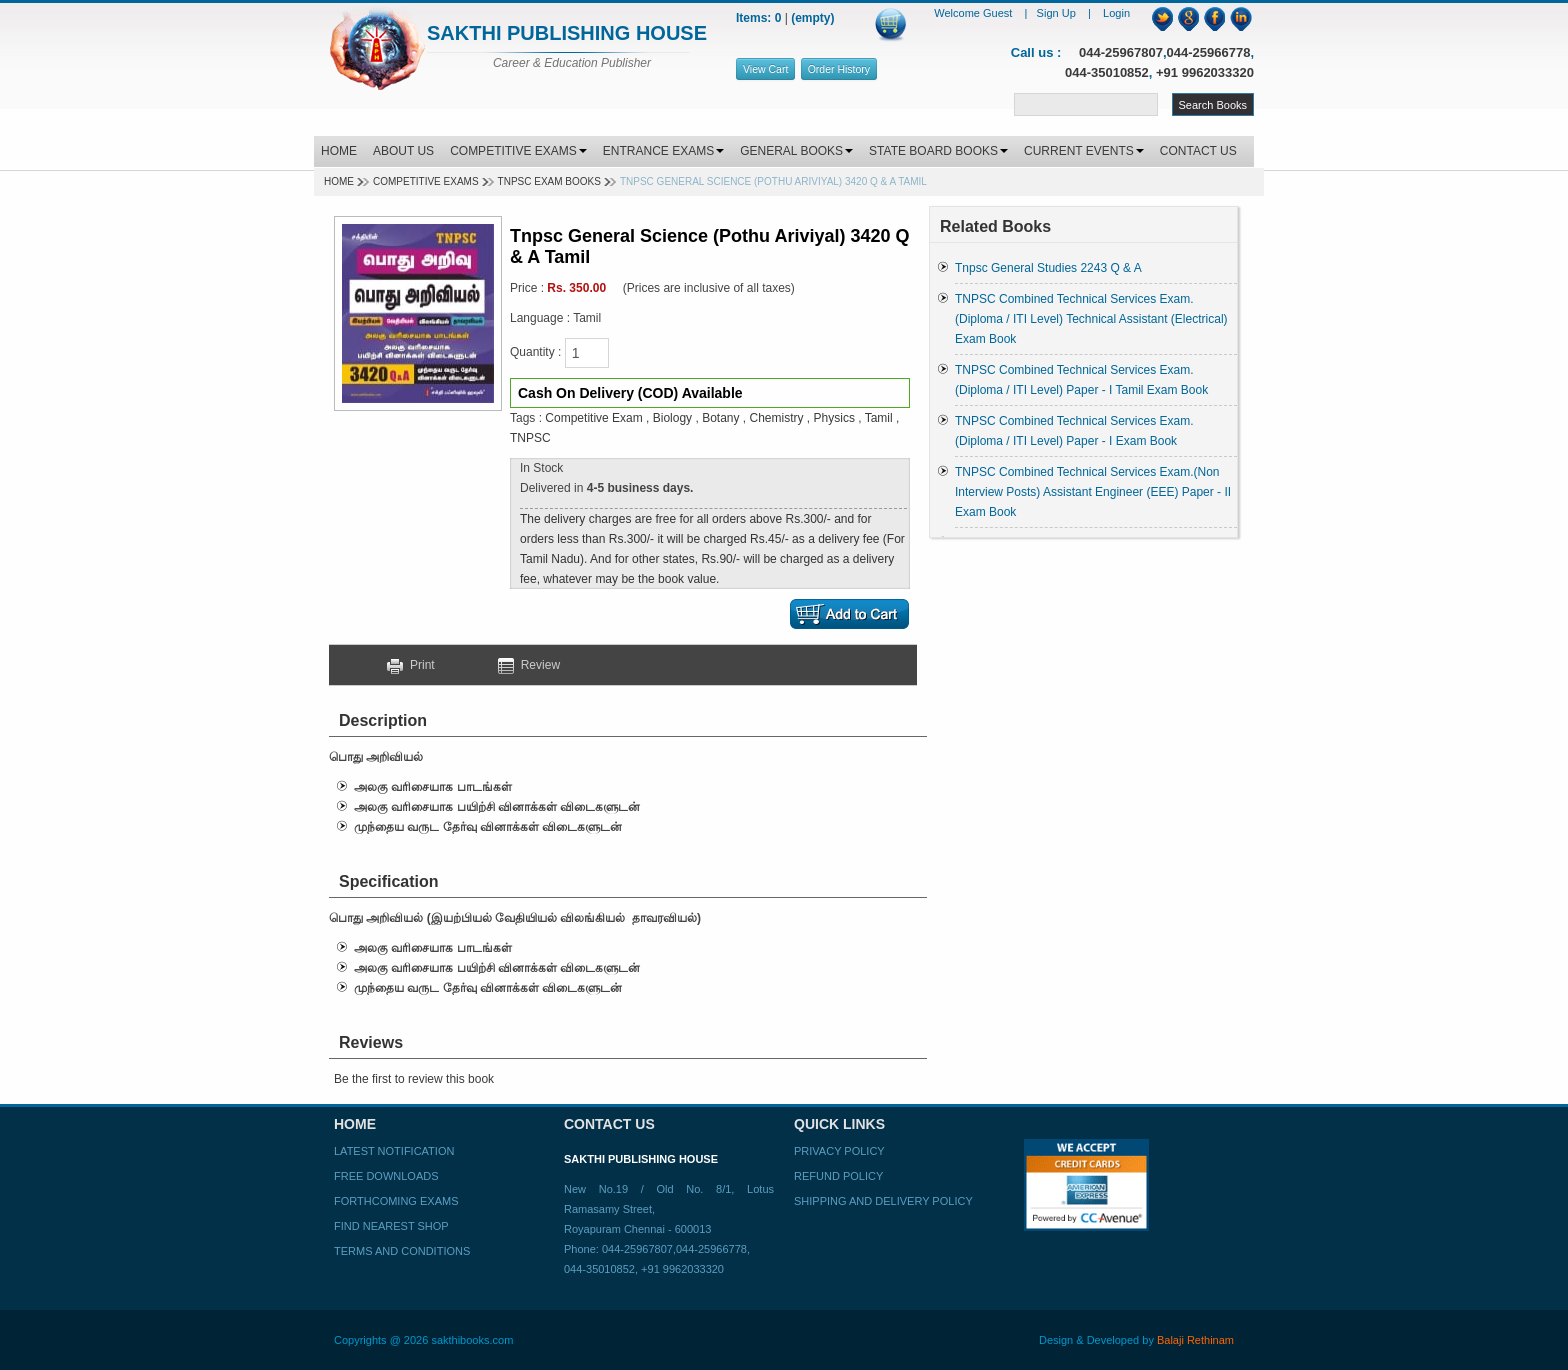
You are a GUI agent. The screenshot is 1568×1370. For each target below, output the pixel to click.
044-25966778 (1209, 52)
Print (418, 665)
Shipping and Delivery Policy (883, 1201)
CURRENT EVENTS (1084, 151)
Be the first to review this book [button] (414, 1079)
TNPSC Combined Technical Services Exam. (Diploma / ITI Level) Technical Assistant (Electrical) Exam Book (1091, 319)
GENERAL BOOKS (796, 151)
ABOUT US (403, 151)
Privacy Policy (839, 1151)
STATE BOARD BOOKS (938, 151)
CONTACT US (1198, 151)
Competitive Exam (593, 418)
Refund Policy (838, 1176)
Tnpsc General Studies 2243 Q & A (1048, 268)
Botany (720, 418)
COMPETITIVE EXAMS (518, 151)
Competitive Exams (426, 181)
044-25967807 (1121, 52)
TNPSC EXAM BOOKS (549, 181)
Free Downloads (386, 1176)
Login (1116, 13)
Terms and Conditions (402, 1251)
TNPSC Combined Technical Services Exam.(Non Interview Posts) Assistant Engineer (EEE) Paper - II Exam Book (1093, 492)
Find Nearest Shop (391, 1226)
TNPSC (530, 438)
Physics (836, 418)
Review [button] (529, 665)
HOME (339, 151)
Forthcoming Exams (396, 1201)
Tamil (880, 418)
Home (339, 181)
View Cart (765, 69)
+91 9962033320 (1205, 72)
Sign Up (1058, 13)
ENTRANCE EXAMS (663, 151)
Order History (839, 69)
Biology (674, 418)
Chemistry (777, 418)
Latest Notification (394, 1151)
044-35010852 (1107, 72)
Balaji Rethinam (1195, 1340)
